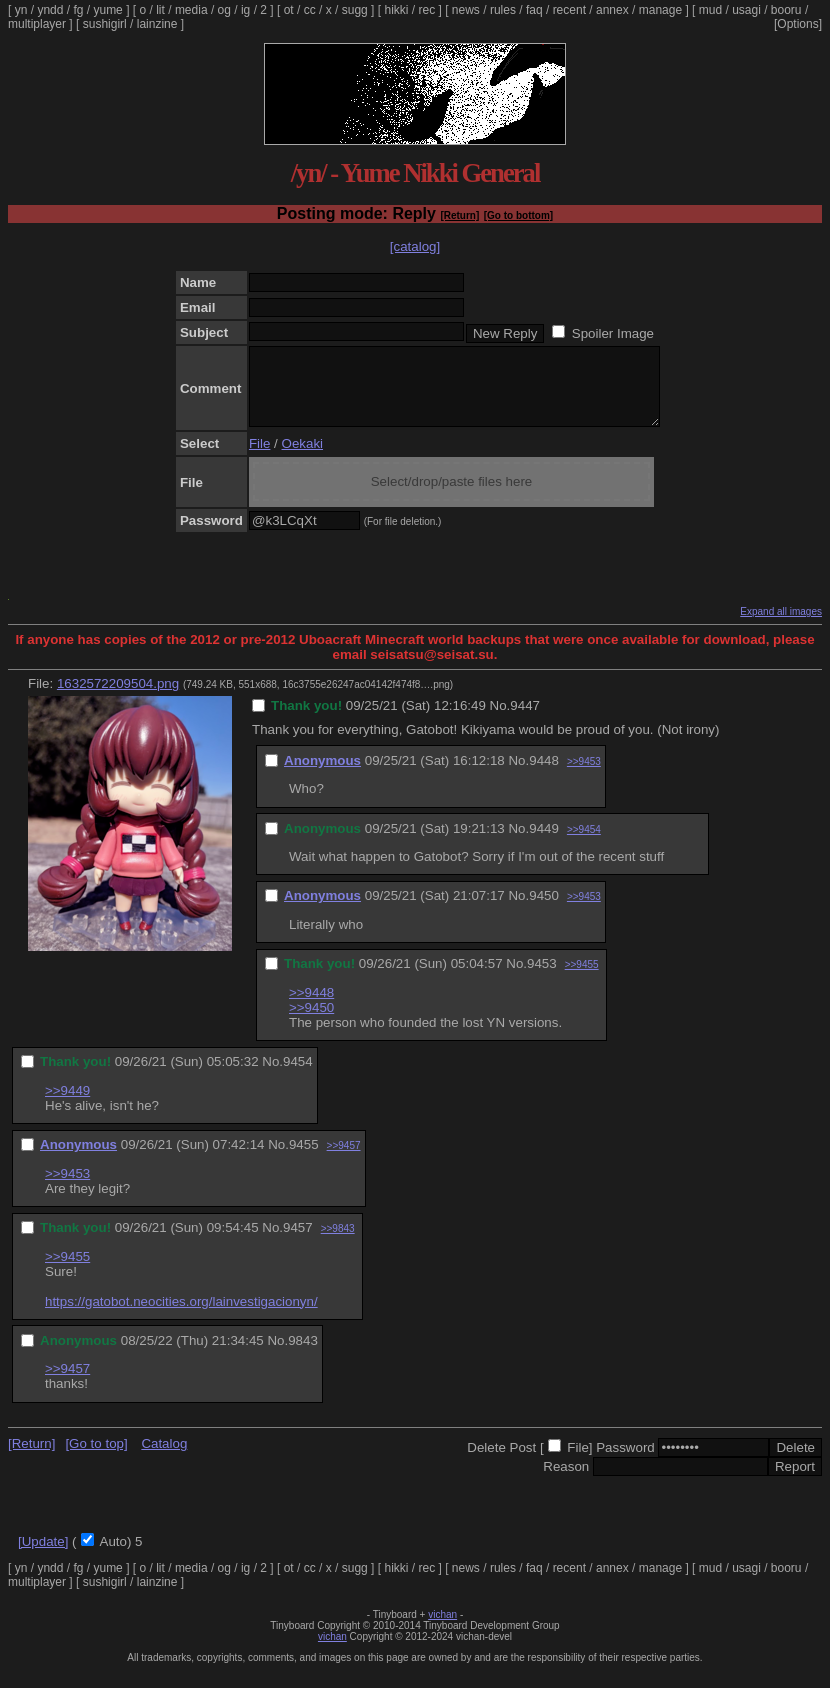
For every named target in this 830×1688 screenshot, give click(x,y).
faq (534, 10)
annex (612, 10)
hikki (396, 10)
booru (786, 10)
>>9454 (584, 844)
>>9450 (311, 1022)
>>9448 (311, 1007)
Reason (566, 1481)
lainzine (157, 24)
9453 (542, 978)
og (224, 10)
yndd (50, 10)
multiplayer (37, 24)
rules (503, 10)
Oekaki (302, 458)
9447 (525, 720)
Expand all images (781, 626)
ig (245, 10)
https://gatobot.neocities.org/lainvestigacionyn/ (181, 1316)
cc (310, 10)
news (466, 10)
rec (427, 10)
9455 (304, 1159)
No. (500, 720)
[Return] (459, 215)
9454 (298, 1076)
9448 (544, 775)
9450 (544, 910)
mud (710, 10)
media (191, 10)
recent (569, 10)
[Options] (798, 24)
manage (660, 10)
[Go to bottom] (518, 215)
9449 (544, 843)
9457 (298, 1242)
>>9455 (582, 979)
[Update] (43, 1556)
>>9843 (338, 1243)
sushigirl (105, 24)
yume (107, 10)
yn (21, 10)
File (259, 458)
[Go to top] (96, 1458)
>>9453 (584, 776)
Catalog (164, 1458)
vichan (442, 1629)
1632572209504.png (118, 698)
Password (625, 1462)
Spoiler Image (613, 333)
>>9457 (344, 1160)
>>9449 (67, 1105)
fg (78, 10)
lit (160, 10)
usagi (746, 10)
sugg (355, 10)
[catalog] (415, 246)
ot (289, 10)
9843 (303, 1355)
